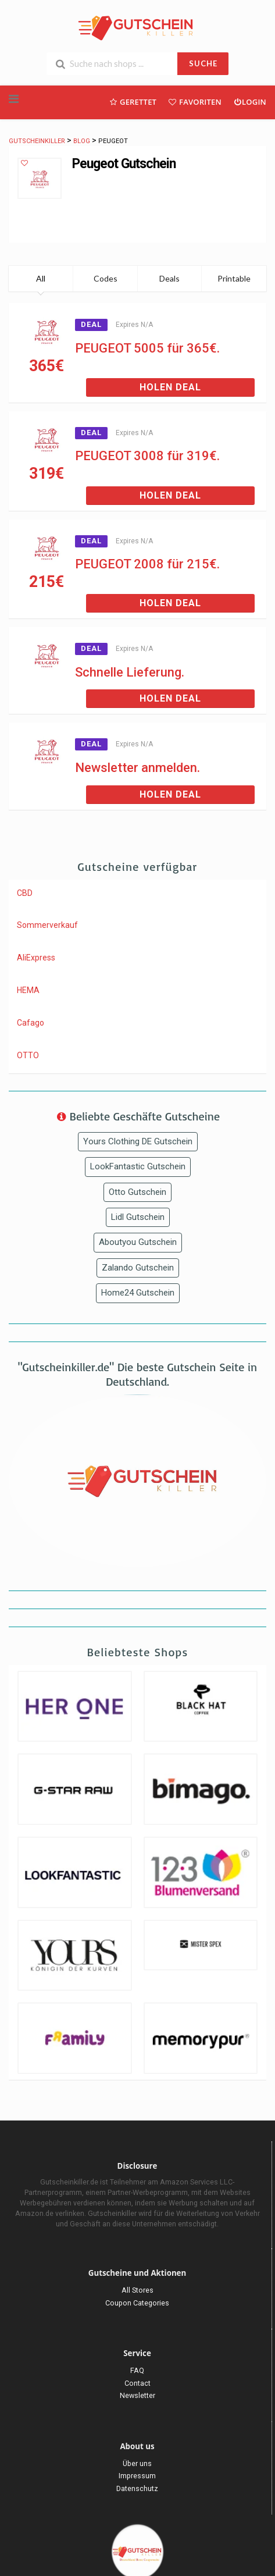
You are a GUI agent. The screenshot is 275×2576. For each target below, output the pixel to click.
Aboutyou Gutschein (138, 1242)
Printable (234, 278)
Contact (137, 2383)
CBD (25, 893)
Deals (169, 278)
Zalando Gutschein (138, 1267)
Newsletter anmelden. (137, 767)
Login (249, 101)
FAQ (137, 2370)
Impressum (137, 2475)
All (40, 278)
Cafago (30, 1022)
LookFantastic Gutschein (137, 1166)
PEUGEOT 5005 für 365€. (147, 348)
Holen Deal (170, 387)
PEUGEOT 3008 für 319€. (147, 456)
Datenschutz (137, 2488)
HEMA (28, 990)
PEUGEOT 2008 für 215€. (147, 564)
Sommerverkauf (47, 925)
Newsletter (137, 2395)
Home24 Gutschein (137, 1292)
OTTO (28, 1055)
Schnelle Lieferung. (129, 672)
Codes (105, 278)
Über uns (137, 2463)
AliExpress (36, 957)
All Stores (137, 2290)
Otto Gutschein (137, 1192)
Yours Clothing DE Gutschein (137, 1141)
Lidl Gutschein (138, 1217)
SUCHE (203, 63)
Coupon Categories (137, 2303)
